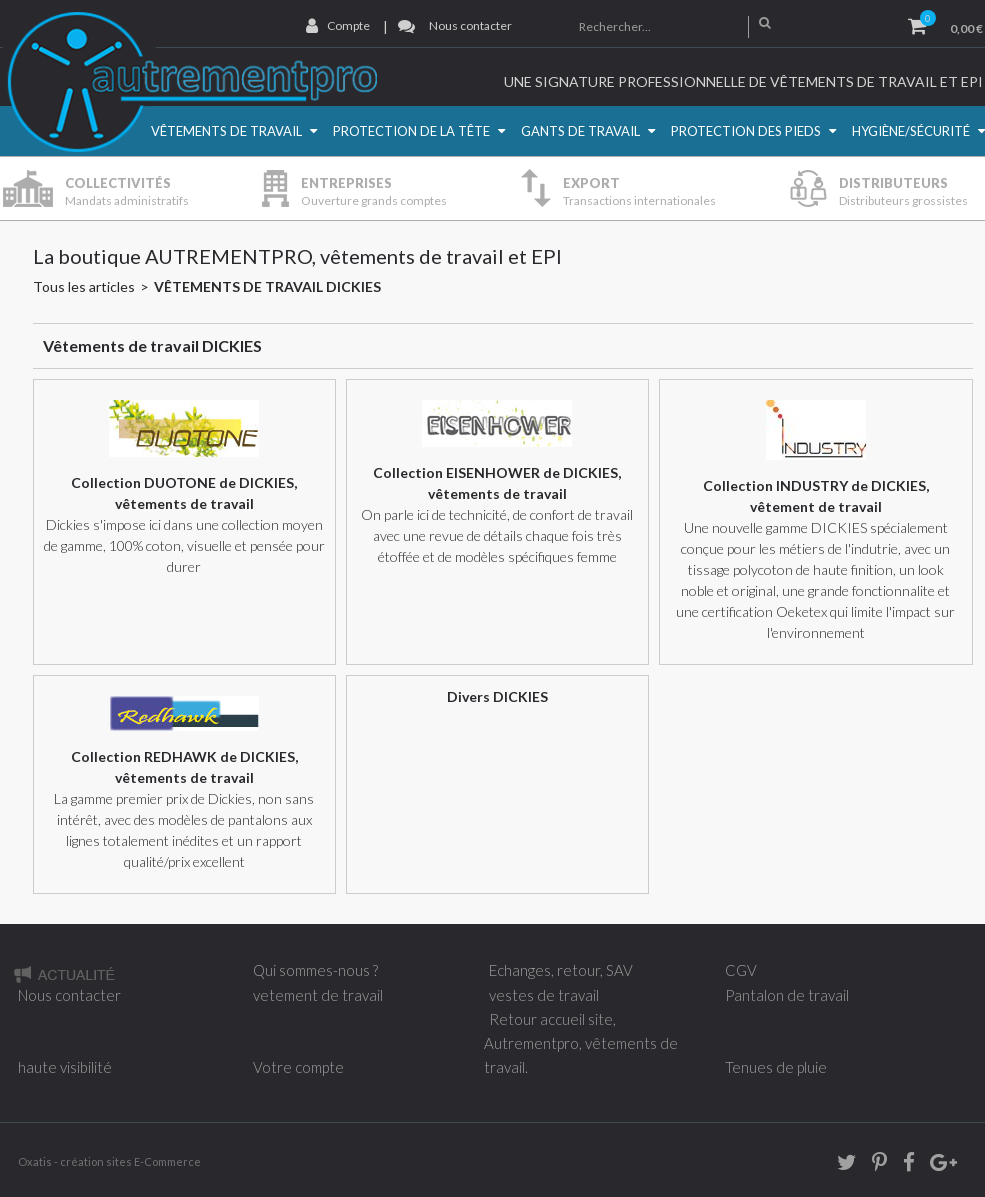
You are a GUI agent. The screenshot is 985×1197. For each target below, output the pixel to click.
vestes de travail (544, 995)
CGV (741, 970)
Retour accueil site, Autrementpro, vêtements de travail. (581, 1043)
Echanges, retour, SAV (561, 970)
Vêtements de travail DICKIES (267, 286)
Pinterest (873, 1165)
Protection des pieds (746, 131)
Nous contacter (470, 25)
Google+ (942, 1165)
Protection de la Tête (411, 131)
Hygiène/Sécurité (911, 131)
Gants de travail (580, 131)
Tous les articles (84, 286)
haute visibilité (65, 1067)
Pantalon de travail (787, 995)
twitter (840, 1165)
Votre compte (298, 1067)
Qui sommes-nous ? (315, 970)
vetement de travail (318, 995)
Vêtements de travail (226, 131)
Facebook (902, 1165)
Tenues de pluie (776, 1067)
